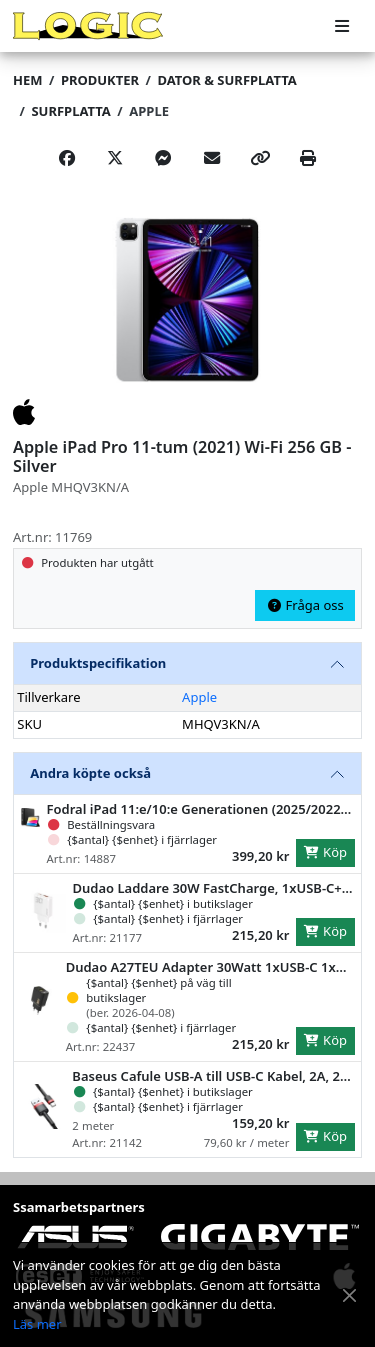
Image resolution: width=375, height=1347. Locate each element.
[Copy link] (260, 159)
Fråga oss (305, 605)
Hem (27, 80)
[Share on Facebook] (67, 159)
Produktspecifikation (98, 663)
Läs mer (37, 1324)
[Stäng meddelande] (350, 1295)
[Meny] (342, 26)
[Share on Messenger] (163, 159)
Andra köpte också (90, 773)
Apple (149, 111)
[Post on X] (115, 159)
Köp (325, 852)
